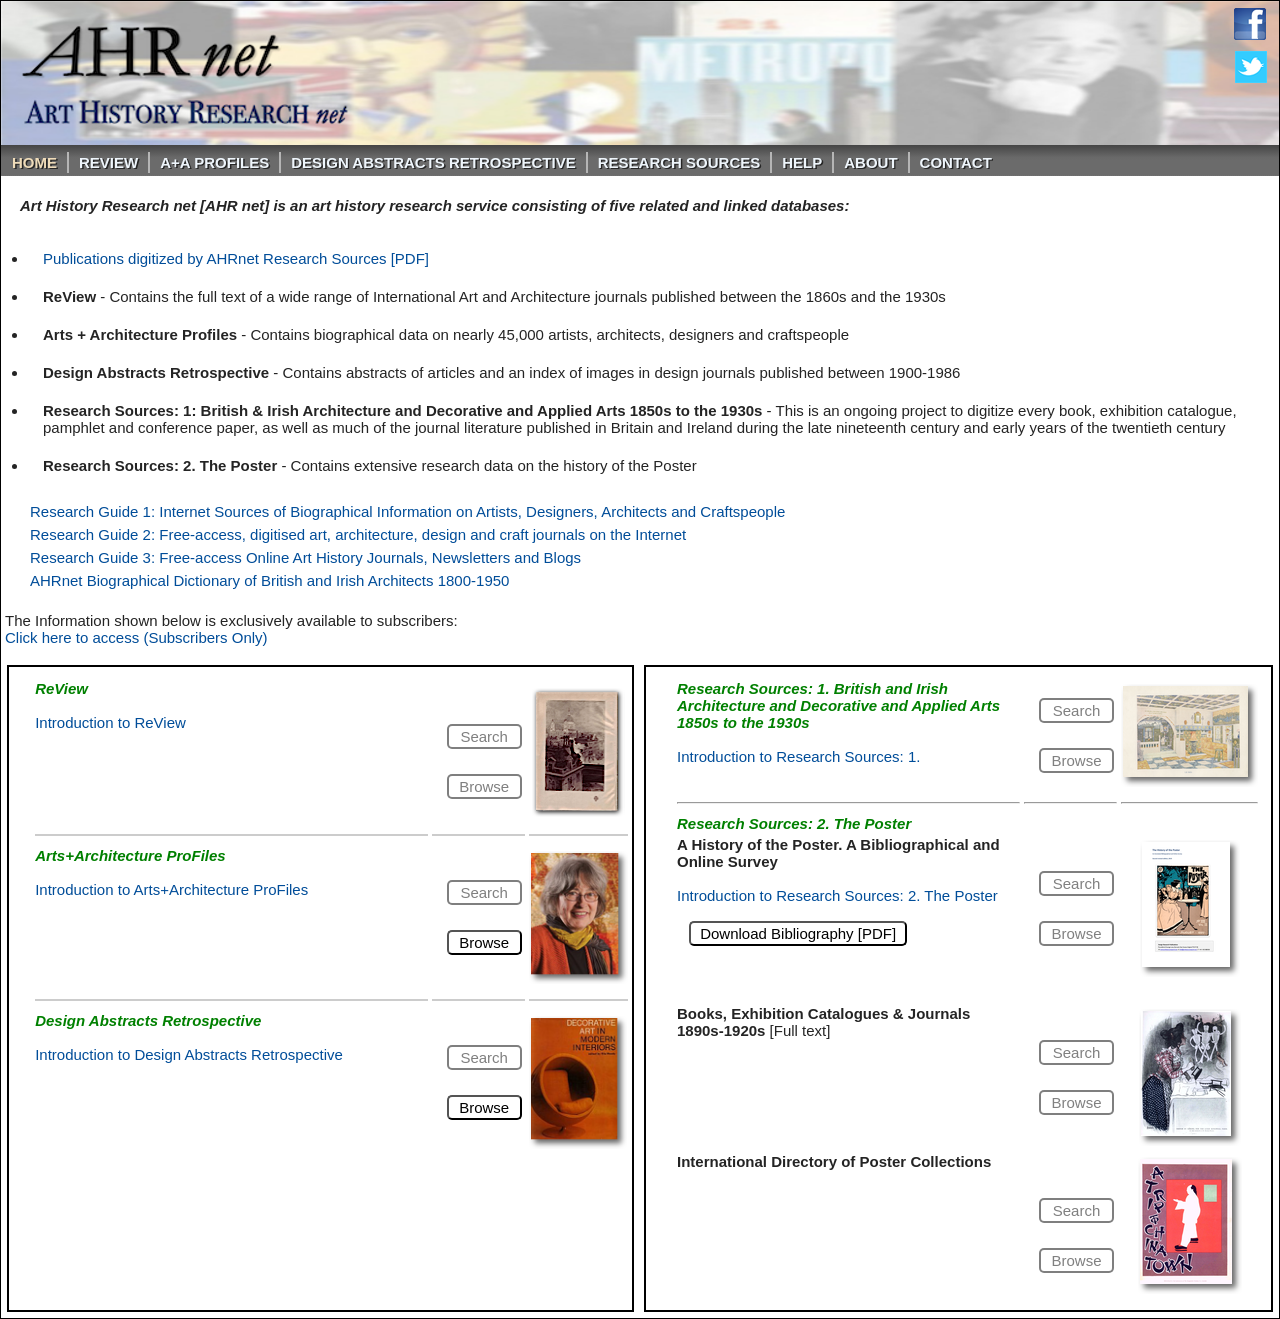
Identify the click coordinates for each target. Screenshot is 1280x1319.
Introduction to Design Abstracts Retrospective (189, 1054)
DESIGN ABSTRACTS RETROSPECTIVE (433, 162)
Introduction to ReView (110, 722)
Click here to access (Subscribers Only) (136, 637)
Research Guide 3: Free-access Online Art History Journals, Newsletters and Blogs (305, 557)
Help (802, 162)
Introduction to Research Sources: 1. (798, 756)
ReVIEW (108, 162)
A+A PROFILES (214, 162)
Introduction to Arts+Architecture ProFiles (171, 889)
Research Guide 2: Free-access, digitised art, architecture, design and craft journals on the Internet (358, 534)
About (870, 162)
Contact (956, 162)
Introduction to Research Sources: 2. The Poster (837, 895)
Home (34, 162)
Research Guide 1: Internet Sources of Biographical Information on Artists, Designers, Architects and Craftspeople (407, 511)
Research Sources (679, 162)
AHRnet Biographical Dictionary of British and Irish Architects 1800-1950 (269, 580)
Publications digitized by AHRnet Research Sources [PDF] (236, 258)
